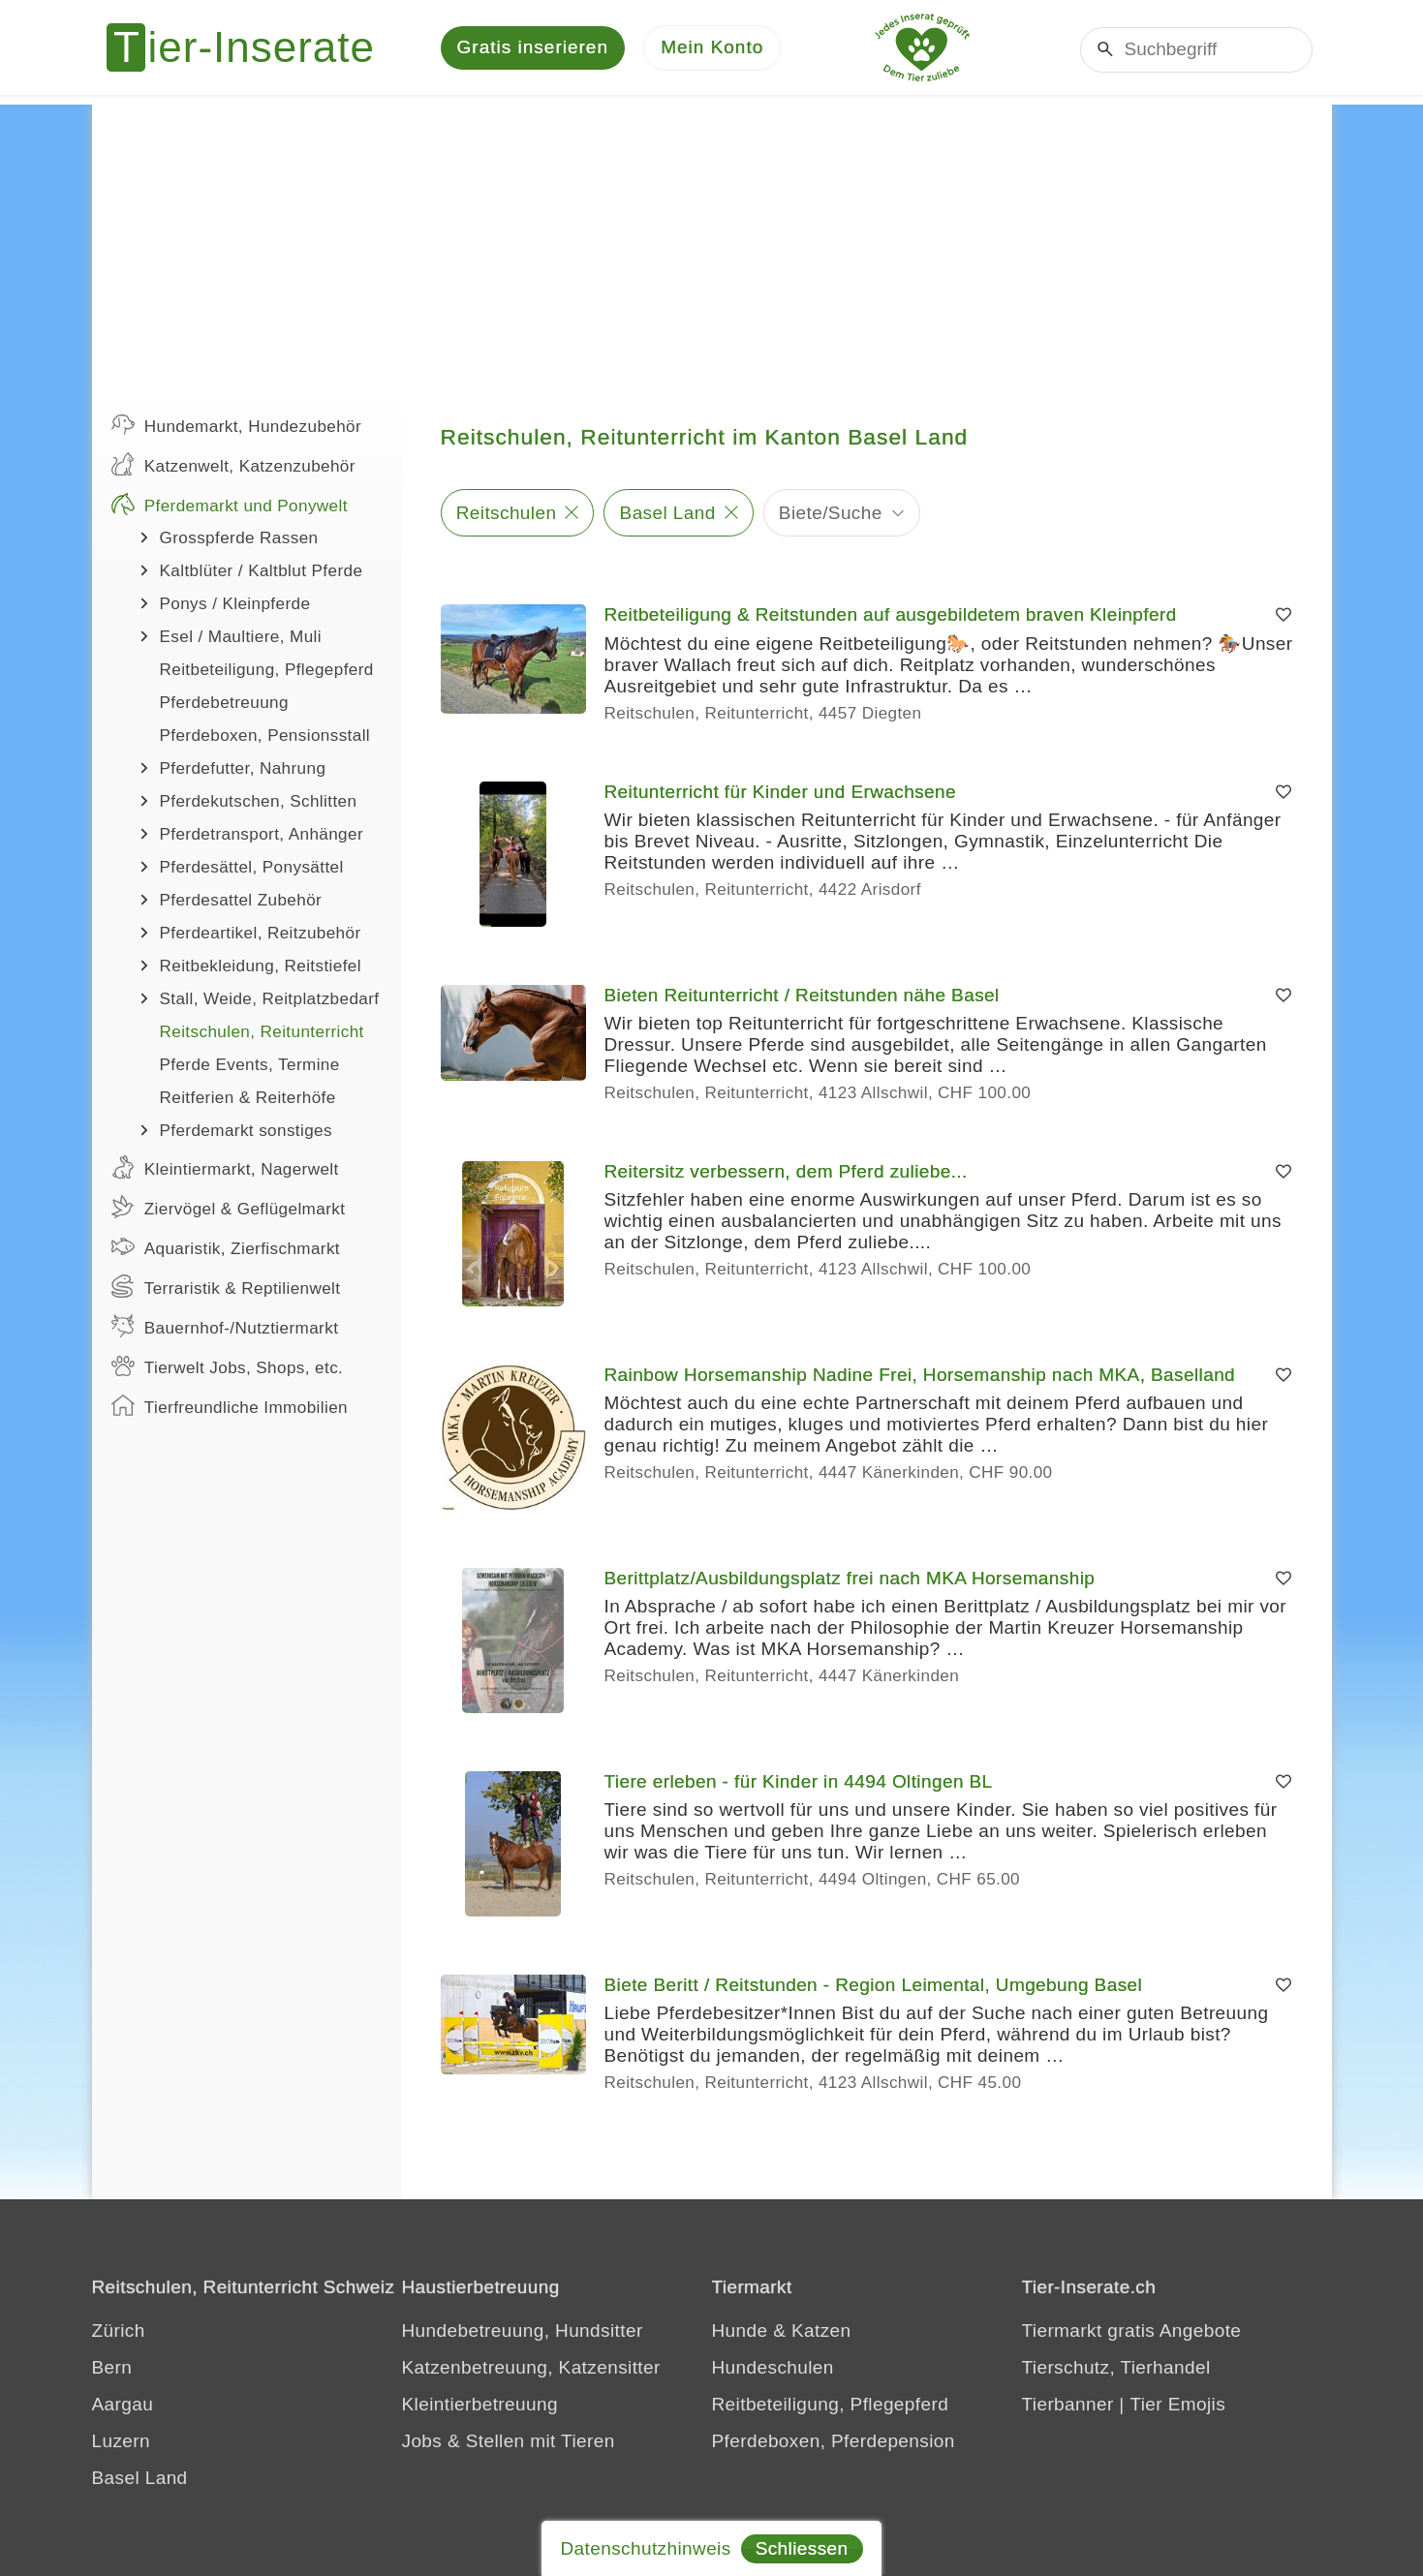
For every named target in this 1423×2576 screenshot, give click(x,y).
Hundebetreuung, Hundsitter (522, 2332)
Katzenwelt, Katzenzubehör (233, 465)
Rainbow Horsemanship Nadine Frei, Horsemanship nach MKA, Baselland (920, 1376)
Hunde (740, 2332)
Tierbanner (1068, 2406)
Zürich (118, 2332)
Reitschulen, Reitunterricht (262, 1034)
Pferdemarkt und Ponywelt (229, 505)
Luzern (121, 2443)
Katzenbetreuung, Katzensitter (531, 2369)
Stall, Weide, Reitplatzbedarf (270, 1001)
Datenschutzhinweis (645, 2548)
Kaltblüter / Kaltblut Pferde (261, 573)
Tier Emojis (1177, 2406)
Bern (112, 2369)
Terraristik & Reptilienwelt (226, 1288)
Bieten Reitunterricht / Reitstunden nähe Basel (802, 997)
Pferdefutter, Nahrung (243, 770)
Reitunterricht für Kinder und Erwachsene (780, 793)
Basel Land (668, 514)
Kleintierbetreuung (480, 2406)
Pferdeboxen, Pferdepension (833, 2443)
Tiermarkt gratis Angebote (1132, 2332)
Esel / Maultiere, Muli (241, 638)
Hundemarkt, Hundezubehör (236, 426)
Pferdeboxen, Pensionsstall (265, 737)
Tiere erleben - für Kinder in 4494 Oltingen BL (798, 1783)
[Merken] (1283, 617)
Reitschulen (506, 514)
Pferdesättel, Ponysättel (252, 869)
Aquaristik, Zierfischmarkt (226, 1248)
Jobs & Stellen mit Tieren (508, 2443)
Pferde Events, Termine (250, 1067)
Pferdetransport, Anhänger (262, 836)
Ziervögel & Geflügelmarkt (228, 1208)
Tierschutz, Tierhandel (1116, 2369)
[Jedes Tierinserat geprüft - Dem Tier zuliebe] (922, 48)
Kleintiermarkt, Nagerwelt (225, 1169)
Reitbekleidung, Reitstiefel (260, 968)
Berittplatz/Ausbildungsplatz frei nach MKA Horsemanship (850, 1580)
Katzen (821, 2332)
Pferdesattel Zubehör (241, 902)
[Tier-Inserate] (252, 48)
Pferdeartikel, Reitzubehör (260, 935)
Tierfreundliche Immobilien (229, 1407)
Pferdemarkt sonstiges (246, 1132)
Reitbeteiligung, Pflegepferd (267, 671)
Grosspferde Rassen (239, 540)
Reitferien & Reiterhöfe (248, 1099)
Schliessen (802, 2548)
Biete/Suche (830, 514)
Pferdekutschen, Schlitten (258, 803)
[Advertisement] (712, 242)
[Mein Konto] (712, 49)
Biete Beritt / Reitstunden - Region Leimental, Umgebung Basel (873, 1987)
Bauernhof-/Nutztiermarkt (225, 1327)
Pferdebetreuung (224, 704)
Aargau (123, 2406)
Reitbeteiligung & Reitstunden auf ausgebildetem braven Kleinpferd (890, 616)
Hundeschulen (773, 2369)
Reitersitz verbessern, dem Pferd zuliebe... (786, 1173)
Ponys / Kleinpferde (235, 606)
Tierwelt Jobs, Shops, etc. (227, 1367)
